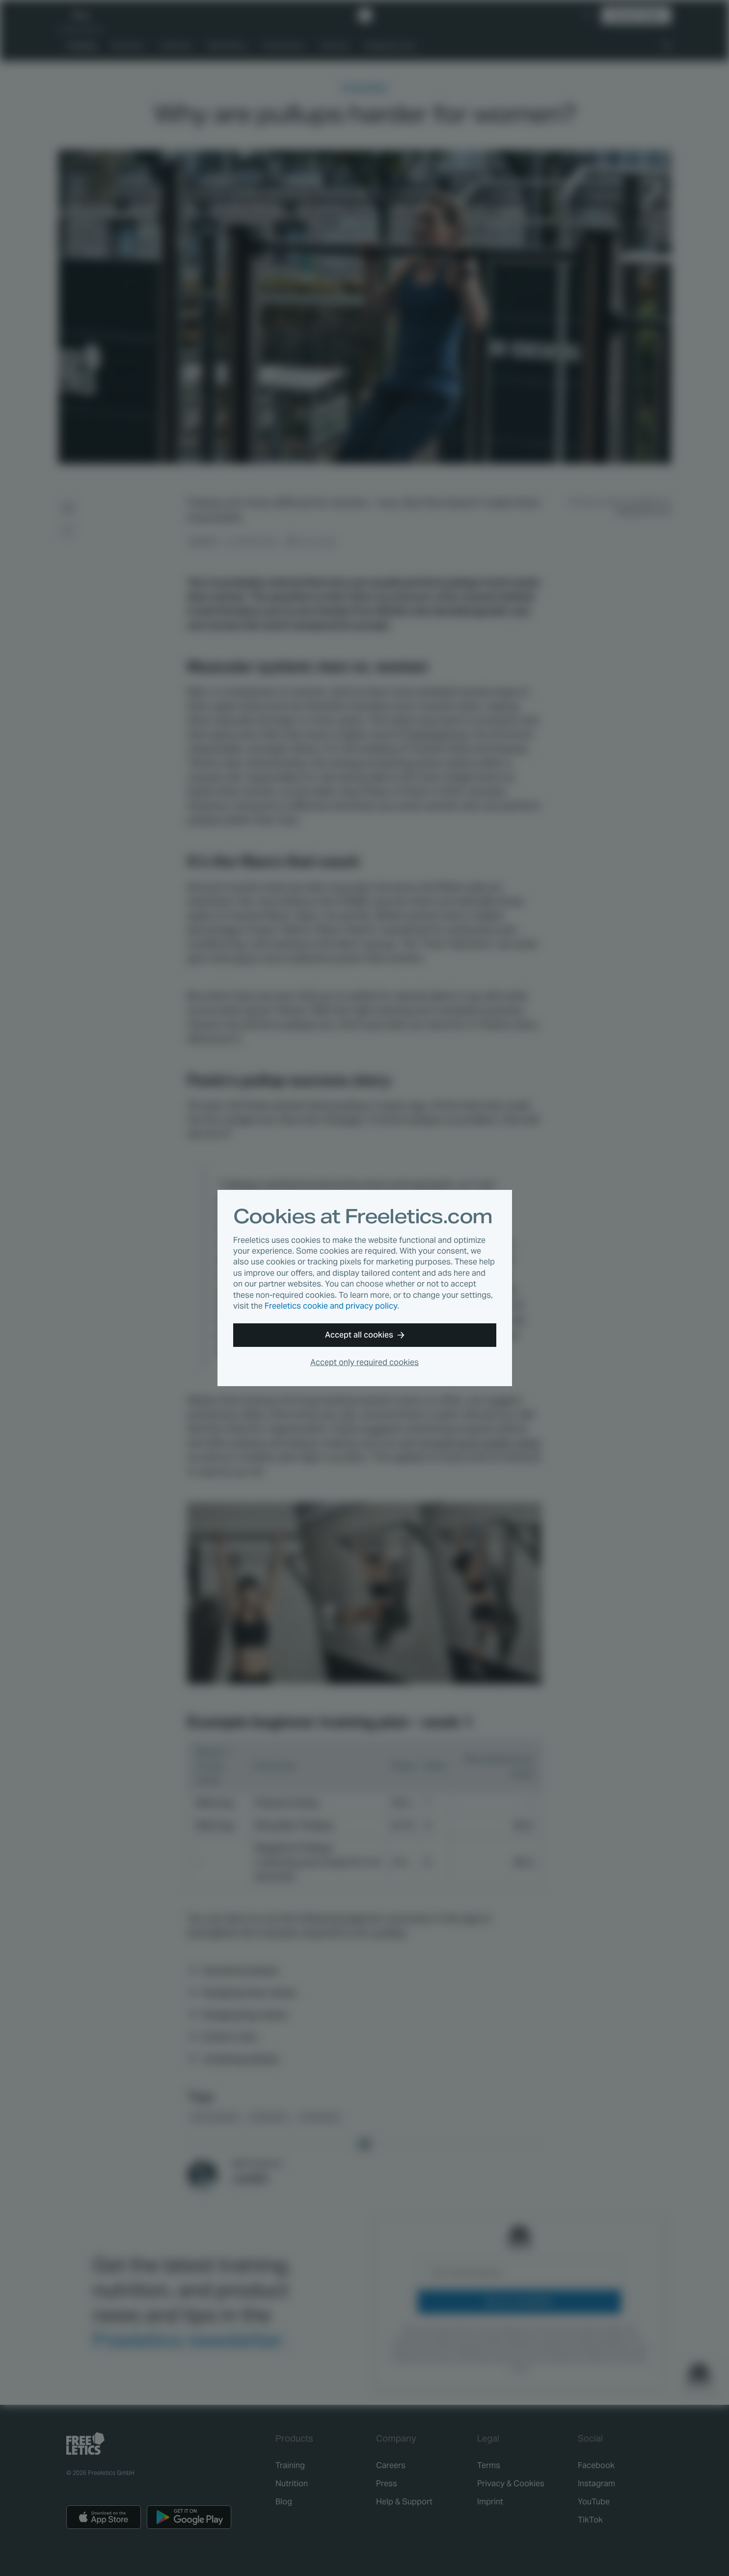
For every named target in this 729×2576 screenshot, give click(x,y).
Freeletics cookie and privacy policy (331, 1306)
